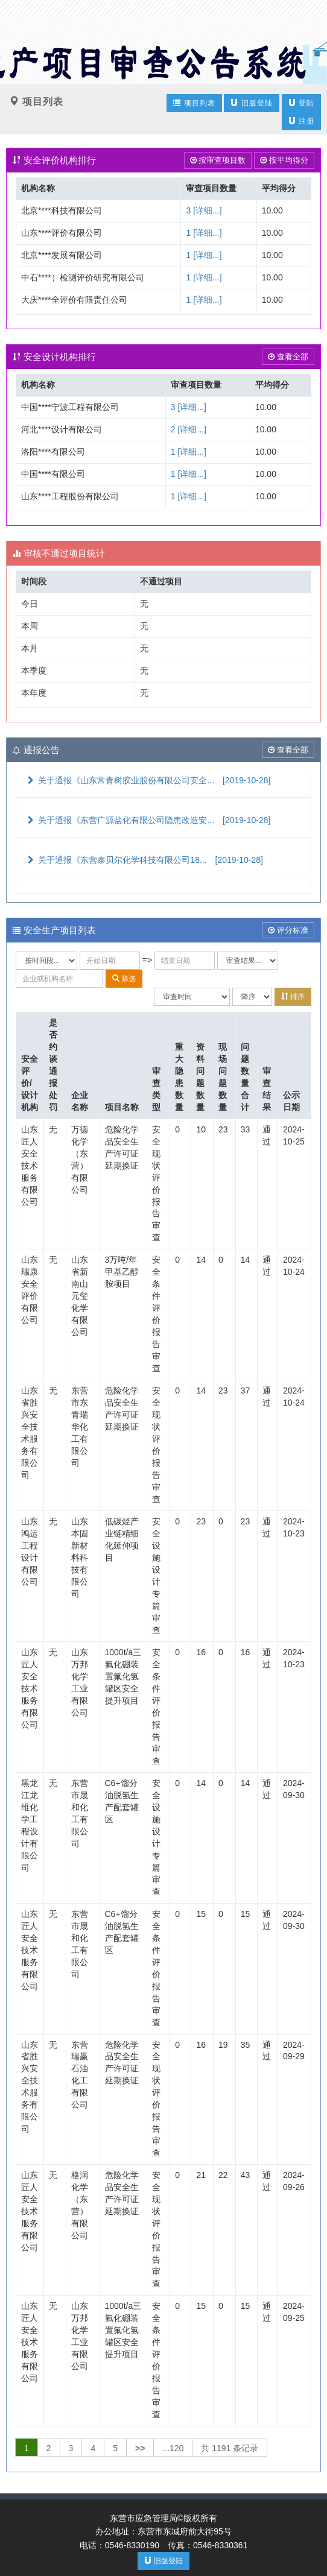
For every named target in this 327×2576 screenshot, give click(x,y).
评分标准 (288, 930)
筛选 (124, 978)
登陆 (301, 102)
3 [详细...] (203, 210)
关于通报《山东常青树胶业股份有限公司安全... (147, 780)
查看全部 (288, 356)
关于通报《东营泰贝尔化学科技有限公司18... (144, 860)
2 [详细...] (188, 429)
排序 (293, 996)
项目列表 (194, 102)
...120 (172, 2448)
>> (140, 2448)
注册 (301, 120)
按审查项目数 (218, 160)
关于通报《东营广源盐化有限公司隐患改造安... (147, 820)
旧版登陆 (251, 102)
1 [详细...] (203, 233)
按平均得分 (284, 160)
